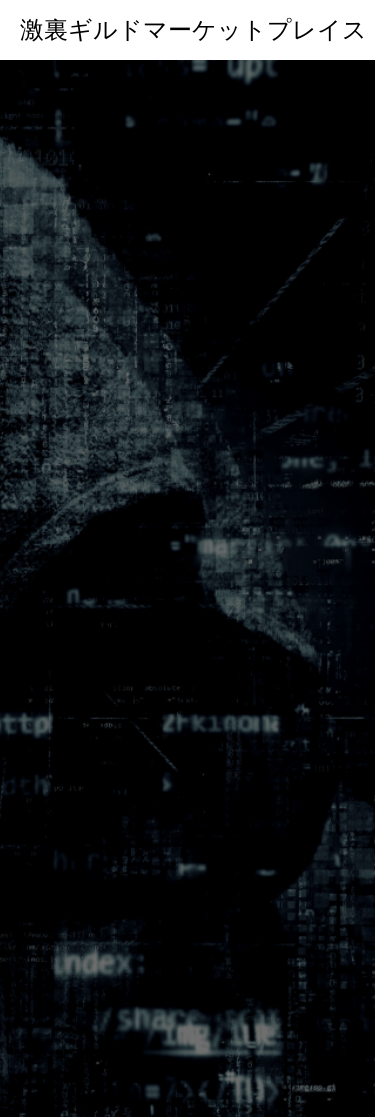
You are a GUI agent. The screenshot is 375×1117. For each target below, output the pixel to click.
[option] (187, 588)
